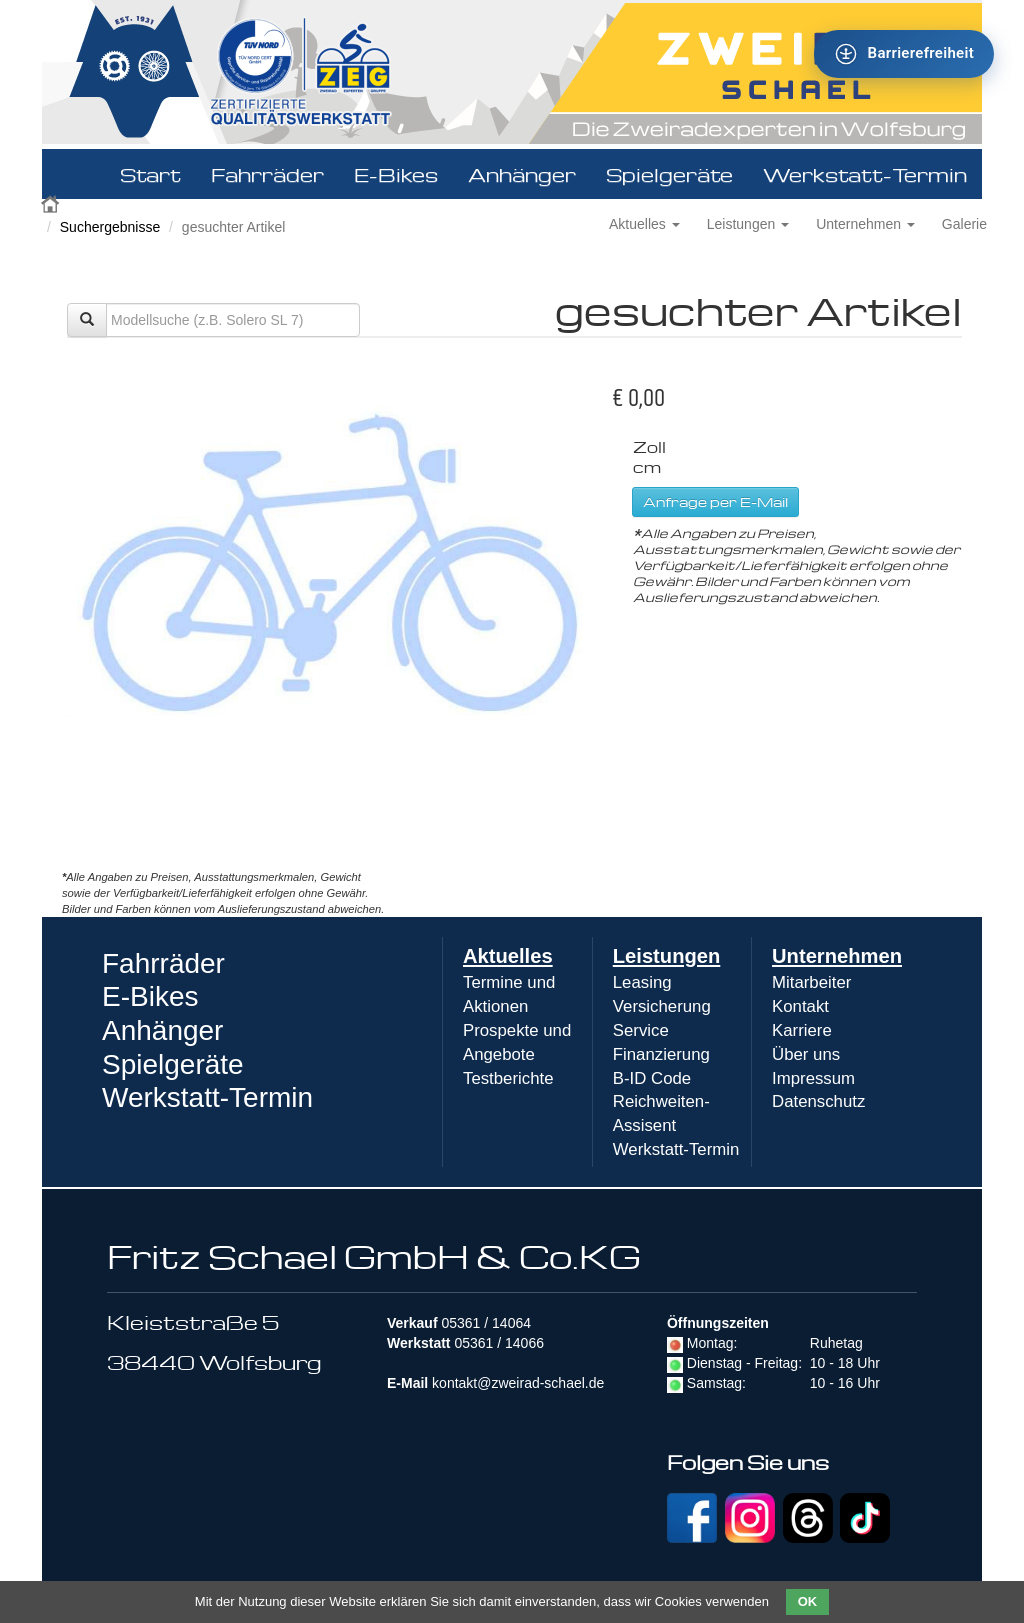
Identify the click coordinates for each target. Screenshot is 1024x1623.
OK (808, 1601)
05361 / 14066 (499, 1343)
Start (150, 174)
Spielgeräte (669, 174)
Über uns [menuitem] (806, 1054)
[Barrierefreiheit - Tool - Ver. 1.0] (904, 54)
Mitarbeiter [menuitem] (811, 982)
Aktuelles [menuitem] (508, 956)
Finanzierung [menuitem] (661, 1054)
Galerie (964, 224)
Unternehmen (865, 224)
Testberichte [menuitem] (508, 1078)
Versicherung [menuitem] (662, 1006)
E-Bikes (396, 174)
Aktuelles (644, 224)
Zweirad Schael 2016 (52, 202)
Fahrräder (267, 174)
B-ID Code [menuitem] (652, 1078)
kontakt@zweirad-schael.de (518, 1383)
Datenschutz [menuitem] (818, 1101)
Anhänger (522, 174)
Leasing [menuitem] (642, 982)
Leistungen (748, 224)
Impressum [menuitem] (813, 1078)
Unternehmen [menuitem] (837, 956)
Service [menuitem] (641, 1030)
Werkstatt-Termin (865, 174)
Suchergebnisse (110, 227)
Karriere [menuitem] (802, 1030)
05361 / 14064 (486, 1323)
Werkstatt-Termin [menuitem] (676, 1149)
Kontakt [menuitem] (800, 1006)
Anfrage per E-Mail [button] (715, 501)
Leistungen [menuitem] (667, 956)
